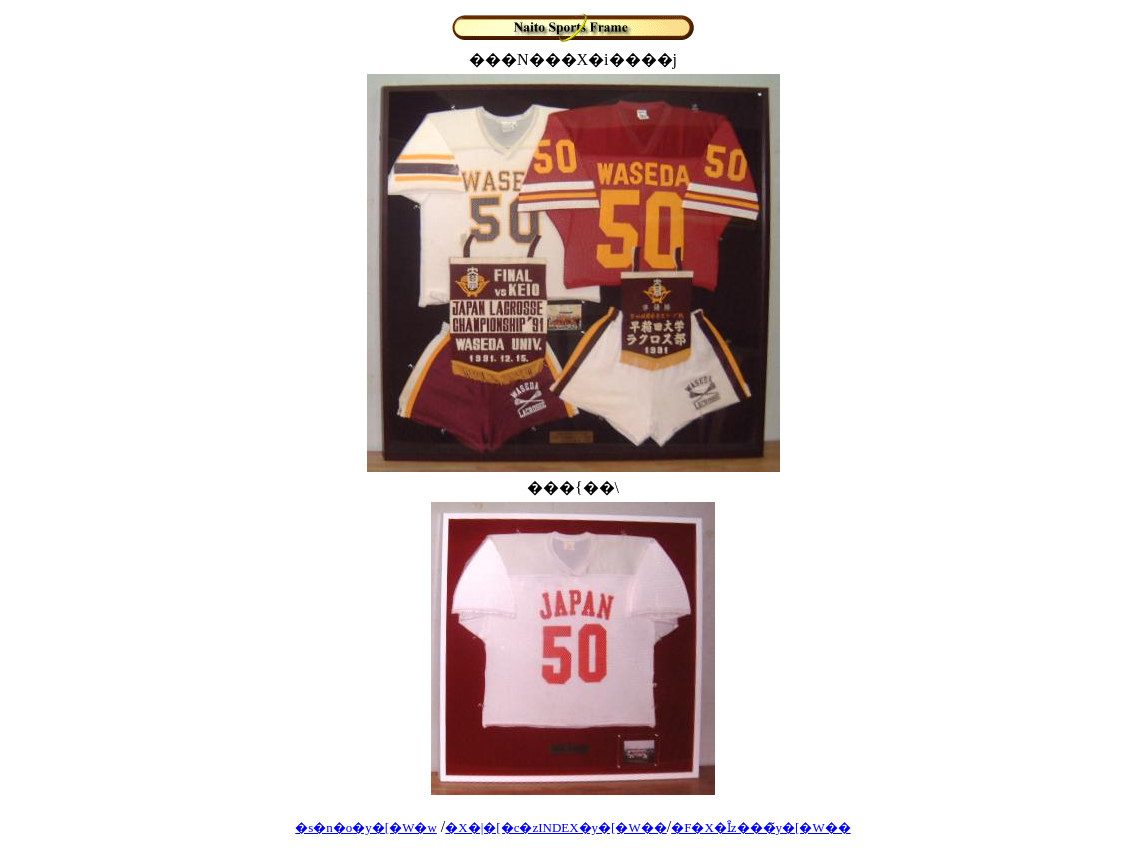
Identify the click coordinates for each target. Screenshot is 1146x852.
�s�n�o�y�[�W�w (366, 827)
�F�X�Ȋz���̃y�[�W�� (761, 827)
